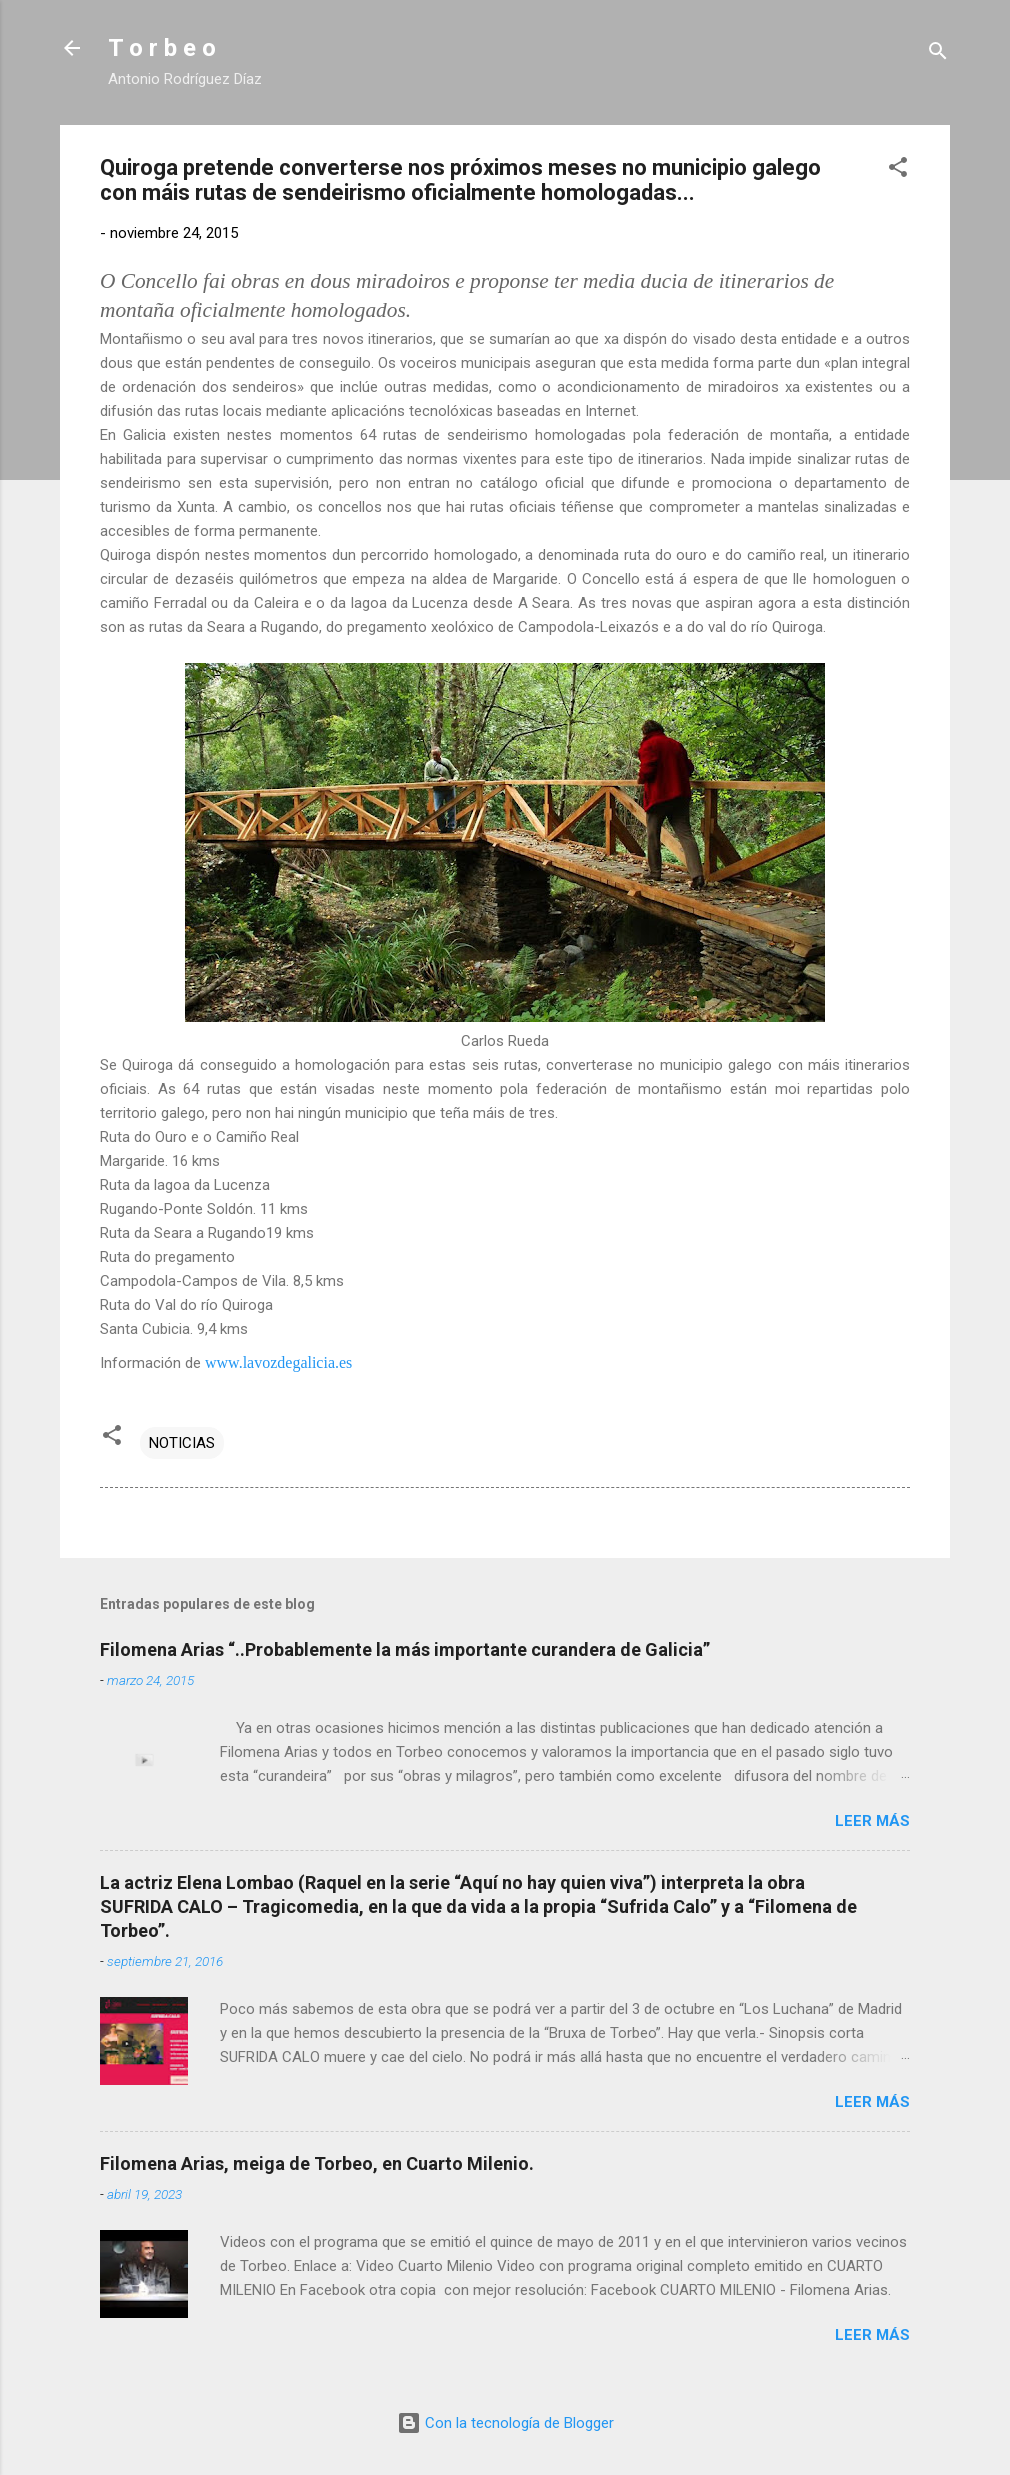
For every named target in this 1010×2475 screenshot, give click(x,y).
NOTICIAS (182, 1443)
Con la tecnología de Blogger (505, 2423)
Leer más (872, 1821)
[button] (898, 170)
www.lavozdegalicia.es (278, 1362)
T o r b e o (162, 48)
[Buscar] (938, 54)
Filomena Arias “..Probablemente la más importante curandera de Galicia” (405, 1649)
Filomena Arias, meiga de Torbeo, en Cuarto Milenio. (317, 2163)
